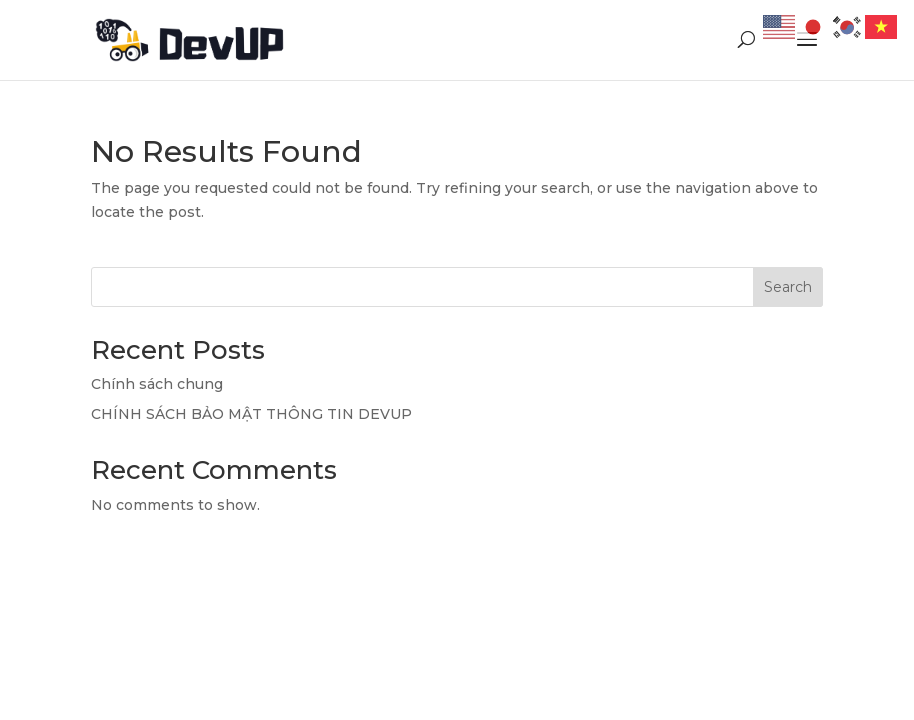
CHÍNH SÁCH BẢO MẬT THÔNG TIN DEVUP (251, 414)
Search (788, 287)
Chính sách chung (157, 384)
